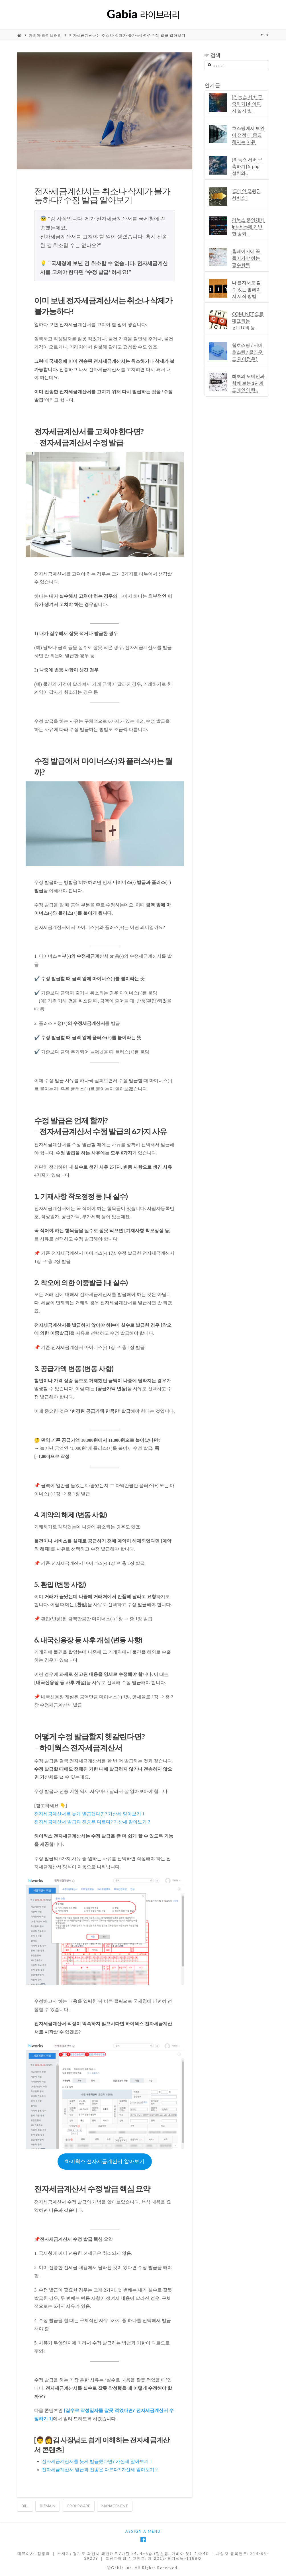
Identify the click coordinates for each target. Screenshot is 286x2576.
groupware (78, 2506)
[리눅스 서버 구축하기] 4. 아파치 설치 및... (247, 103)
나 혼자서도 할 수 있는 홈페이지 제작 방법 (246, 289)
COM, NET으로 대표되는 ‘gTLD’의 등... (247, 320)
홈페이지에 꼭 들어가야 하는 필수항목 (246, 257)
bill (25, 2506)
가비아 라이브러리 (45, 35)
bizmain (47, 2506)
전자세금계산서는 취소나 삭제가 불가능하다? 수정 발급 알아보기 (127, 35)
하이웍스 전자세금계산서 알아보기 (104, 2161)
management (114, 2506)
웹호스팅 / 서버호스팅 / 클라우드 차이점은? (247, 351)
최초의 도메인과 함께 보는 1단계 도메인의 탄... (248, 382)
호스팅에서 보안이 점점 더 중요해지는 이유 (248, 134)
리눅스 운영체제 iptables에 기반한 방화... (248, 226)
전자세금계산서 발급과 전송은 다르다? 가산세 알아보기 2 (92, 1821)
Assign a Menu (143, 2531)
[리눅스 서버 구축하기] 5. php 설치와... (247, 166)
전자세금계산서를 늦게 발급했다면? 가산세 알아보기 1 (89, 1813)
